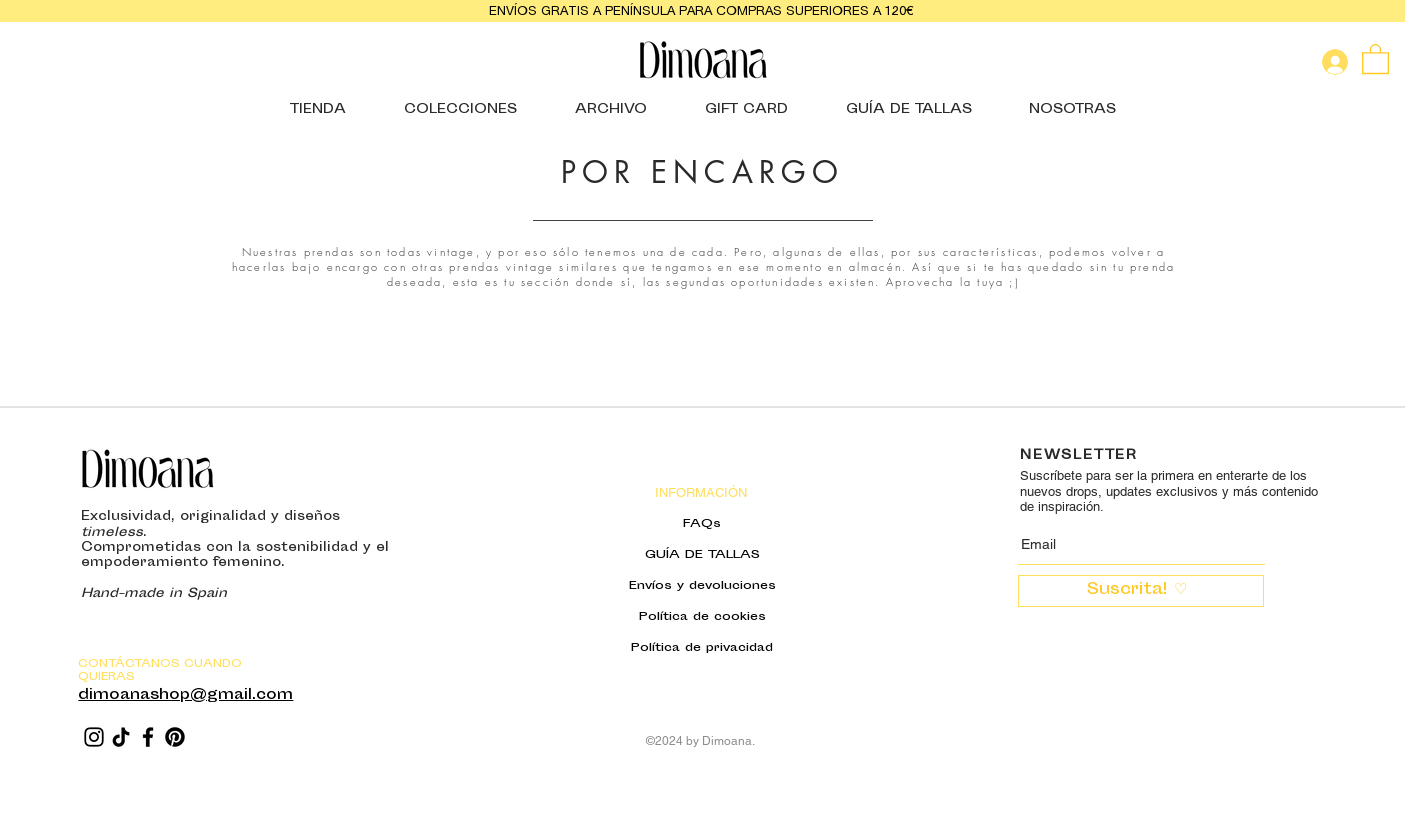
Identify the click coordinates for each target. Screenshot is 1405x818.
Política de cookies (702, 617)
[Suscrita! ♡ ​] (1141, 591)
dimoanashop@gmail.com (185, 695)
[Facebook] (148, 737)
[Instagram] (94, 737)
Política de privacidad (702, 648)
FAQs (702, 524)
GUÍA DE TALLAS (702, 555)
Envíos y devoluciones (702, 586)
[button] (1375, 58)
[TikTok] (121, 737)
